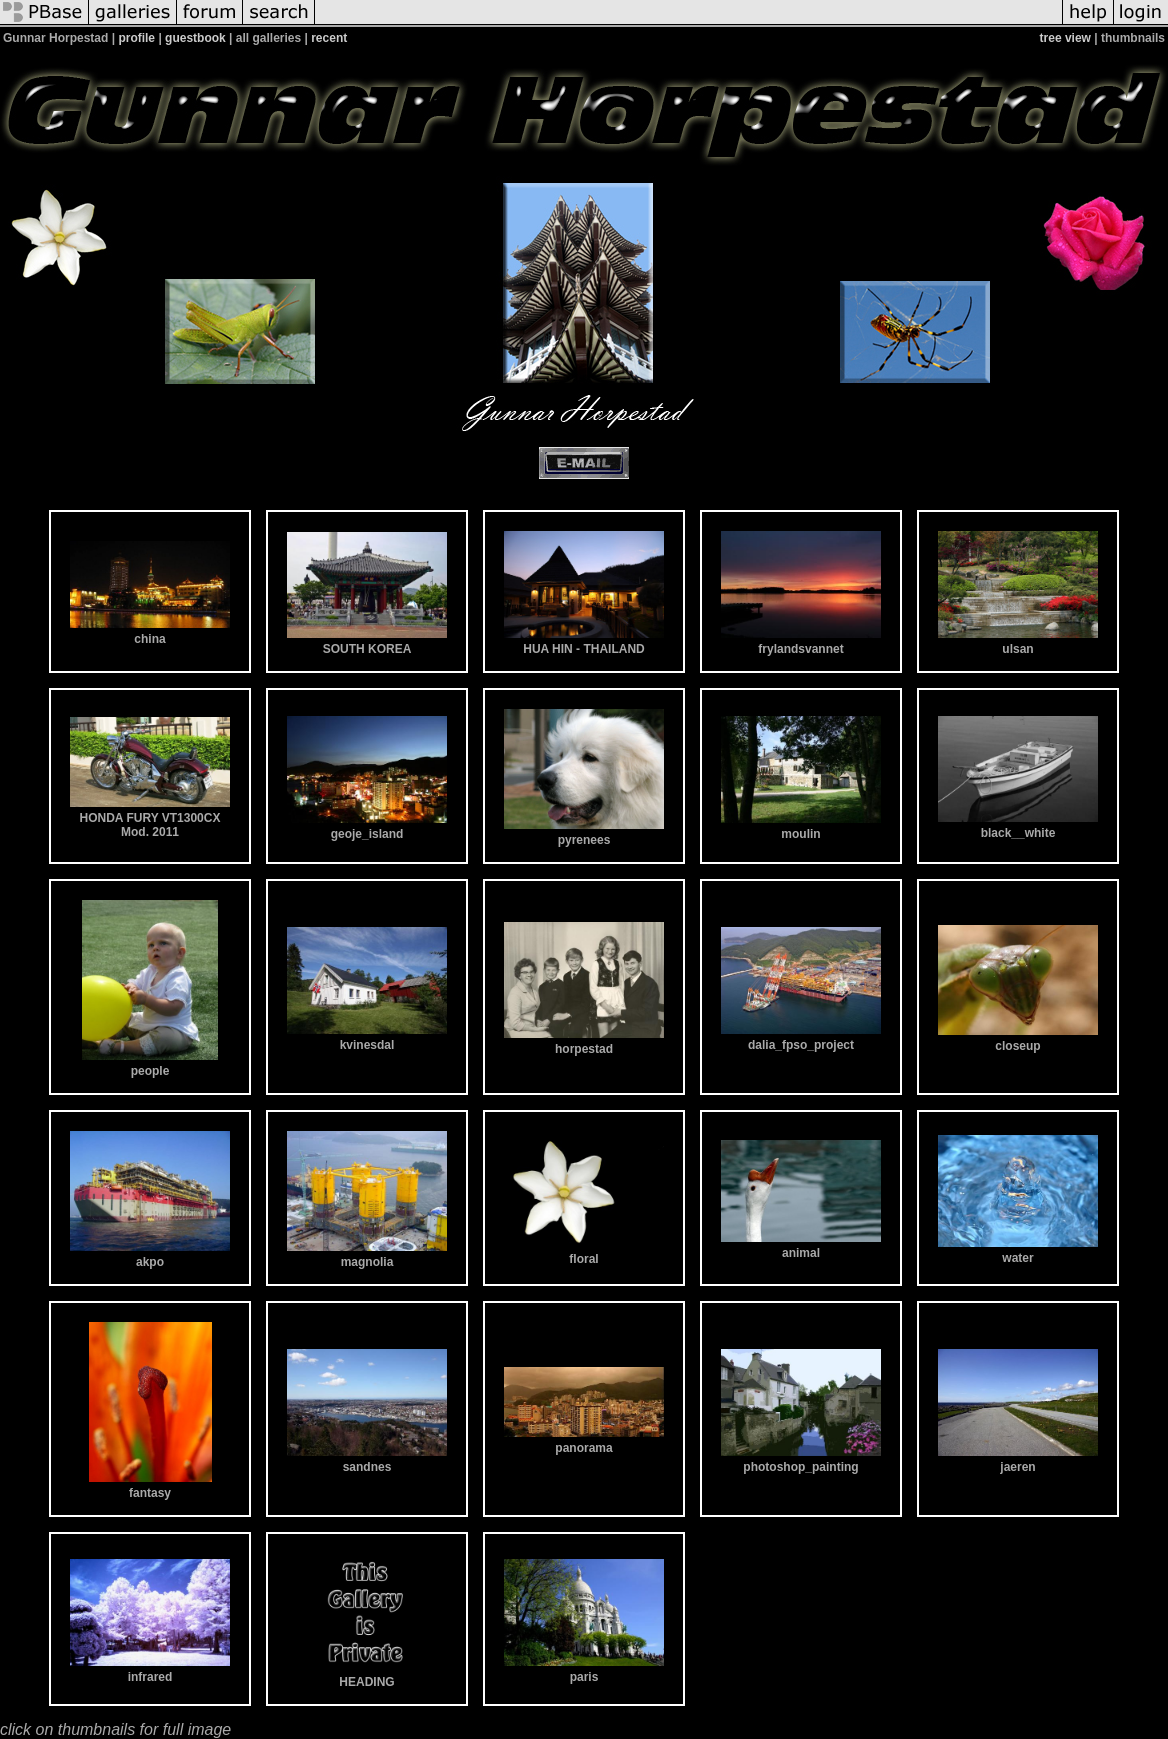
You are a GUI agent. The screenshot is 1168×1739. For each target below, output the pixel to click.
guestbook (195, 38)
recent (329, 38)
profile (136, 38)
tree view (1065, 38)
